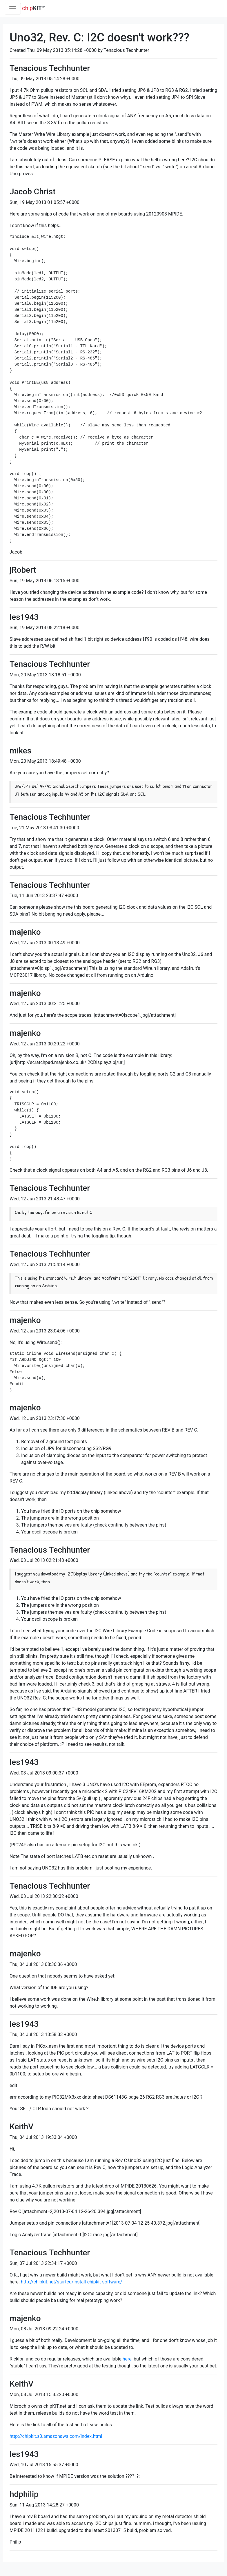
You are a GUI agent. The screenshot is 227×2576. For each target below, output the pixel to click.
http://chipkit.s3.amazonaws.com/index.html (56, 2436)
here (127, 2359)
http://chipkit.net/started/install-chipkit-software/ (71, 2282)
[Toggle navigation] (13, 8)
